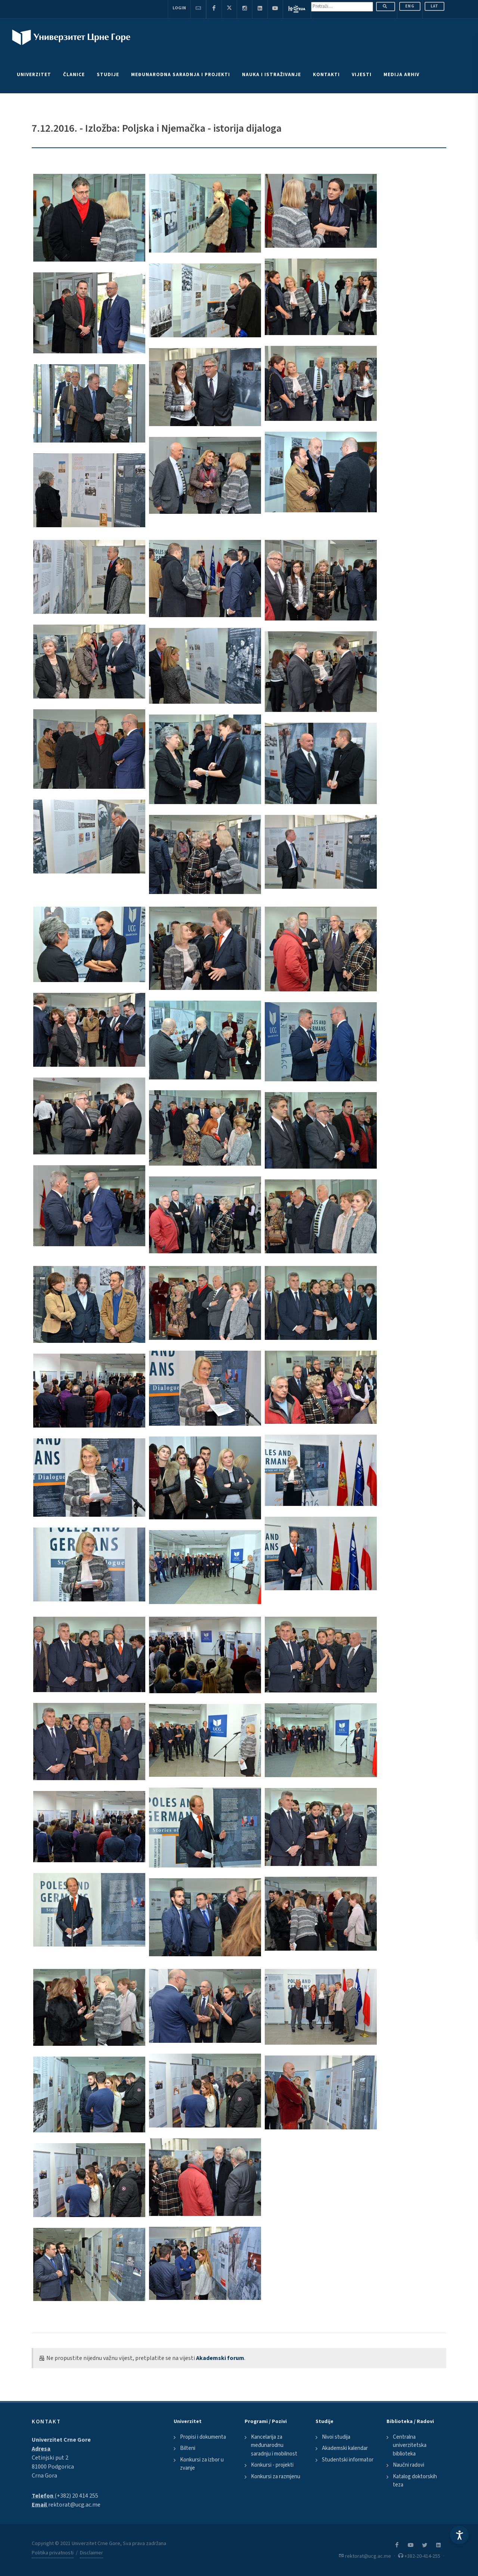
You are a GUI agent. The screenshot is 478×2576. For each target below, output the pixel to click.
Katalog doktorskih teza (415, 2481)
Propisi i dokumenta (203, 2437)
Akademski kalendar (345, 2448)
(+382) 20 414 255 (76, 2496)
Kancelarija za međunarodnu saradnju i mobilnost (274, 2445)
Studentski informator (347, 2460)
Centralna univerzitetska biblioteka (409, 2445)
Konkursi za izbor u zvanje (202, 2464)
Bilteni (187, 2448)
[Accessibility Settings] (459, 2535)
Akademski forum (220, 2358)
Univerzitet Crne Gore (61, 2440)
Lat (434, 6)
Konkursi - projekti (272, 2465)
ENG (410, 6)
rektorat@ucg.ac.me (74, 2505)
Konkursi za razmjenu (275, 2476)
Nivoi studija (336, 2437)
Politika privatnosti (53, 2553)
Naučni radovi (408, 2465)
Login (179, 8)
